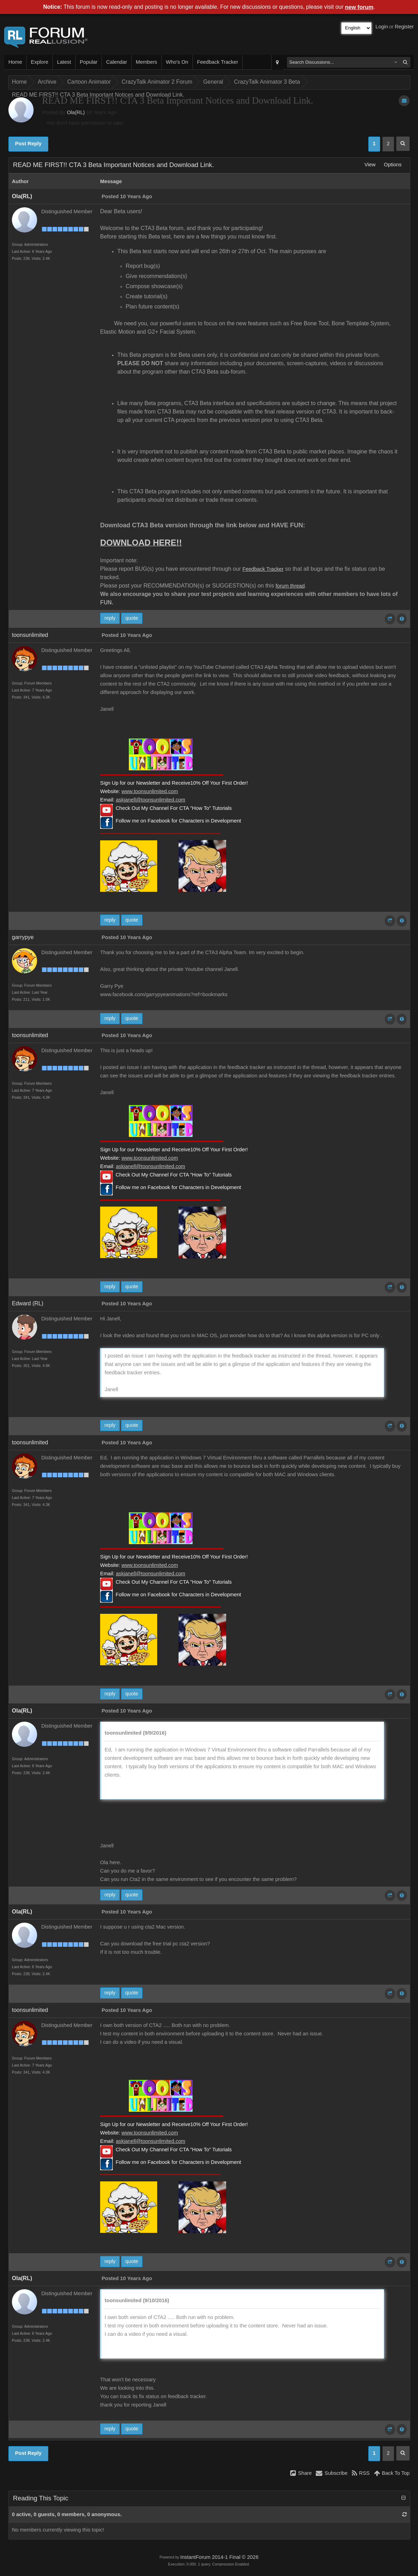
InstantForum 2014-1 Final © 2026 (219, 2557)
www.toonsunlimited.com (149, 791)
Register (404, 26)
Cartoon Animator (89, 82)
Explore (40, 62)
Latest (64, 62)
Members (146, 62)
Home (15, 62)
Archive (47, 82)
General (213, 82)
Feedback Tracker (217, 62)
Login (382, 26)
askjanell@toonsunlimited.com (150, 800)
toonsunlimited (30, 635)
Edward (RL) (27, 1303)
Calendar (116, 62)
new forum (359, 7)
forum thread (290, 586)
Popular (89, 62)
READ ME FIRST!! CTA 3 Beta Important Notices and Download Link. (98, 95)
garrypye (23, 937)
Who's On (177, 62)
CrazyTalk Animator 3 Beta (267, 82)
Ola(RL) (76, 112)
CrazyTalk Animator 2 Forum (157, 82)
